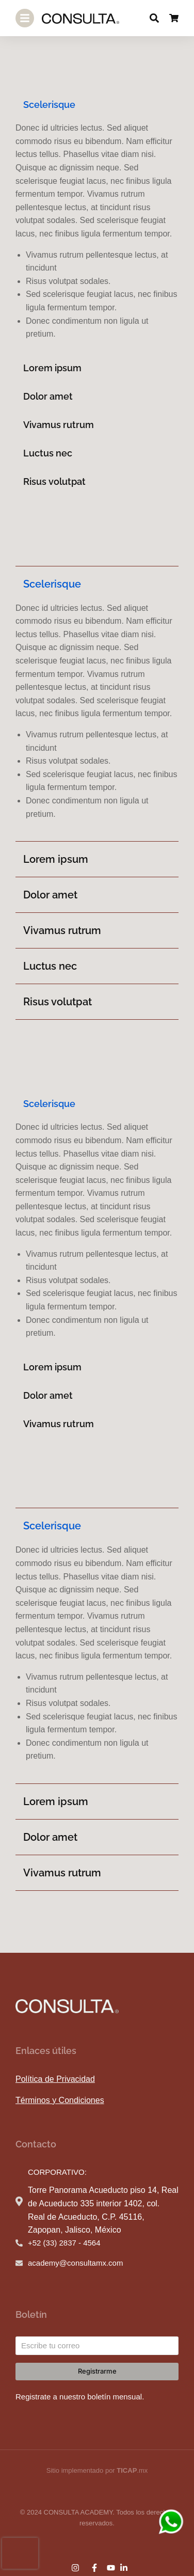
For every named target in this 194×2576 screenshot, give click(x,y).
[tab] (97, 104)
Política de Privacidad (55, 2079)
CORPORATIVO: (57, 2172)
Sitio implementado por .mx (97, 2470)
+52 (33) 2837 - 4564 (64, 2242)
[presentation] (20, 2553)
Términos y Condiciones (59, 2100)
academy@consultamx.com (75, 2262)
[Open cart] (174, 18)
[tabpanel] (97, 231)
